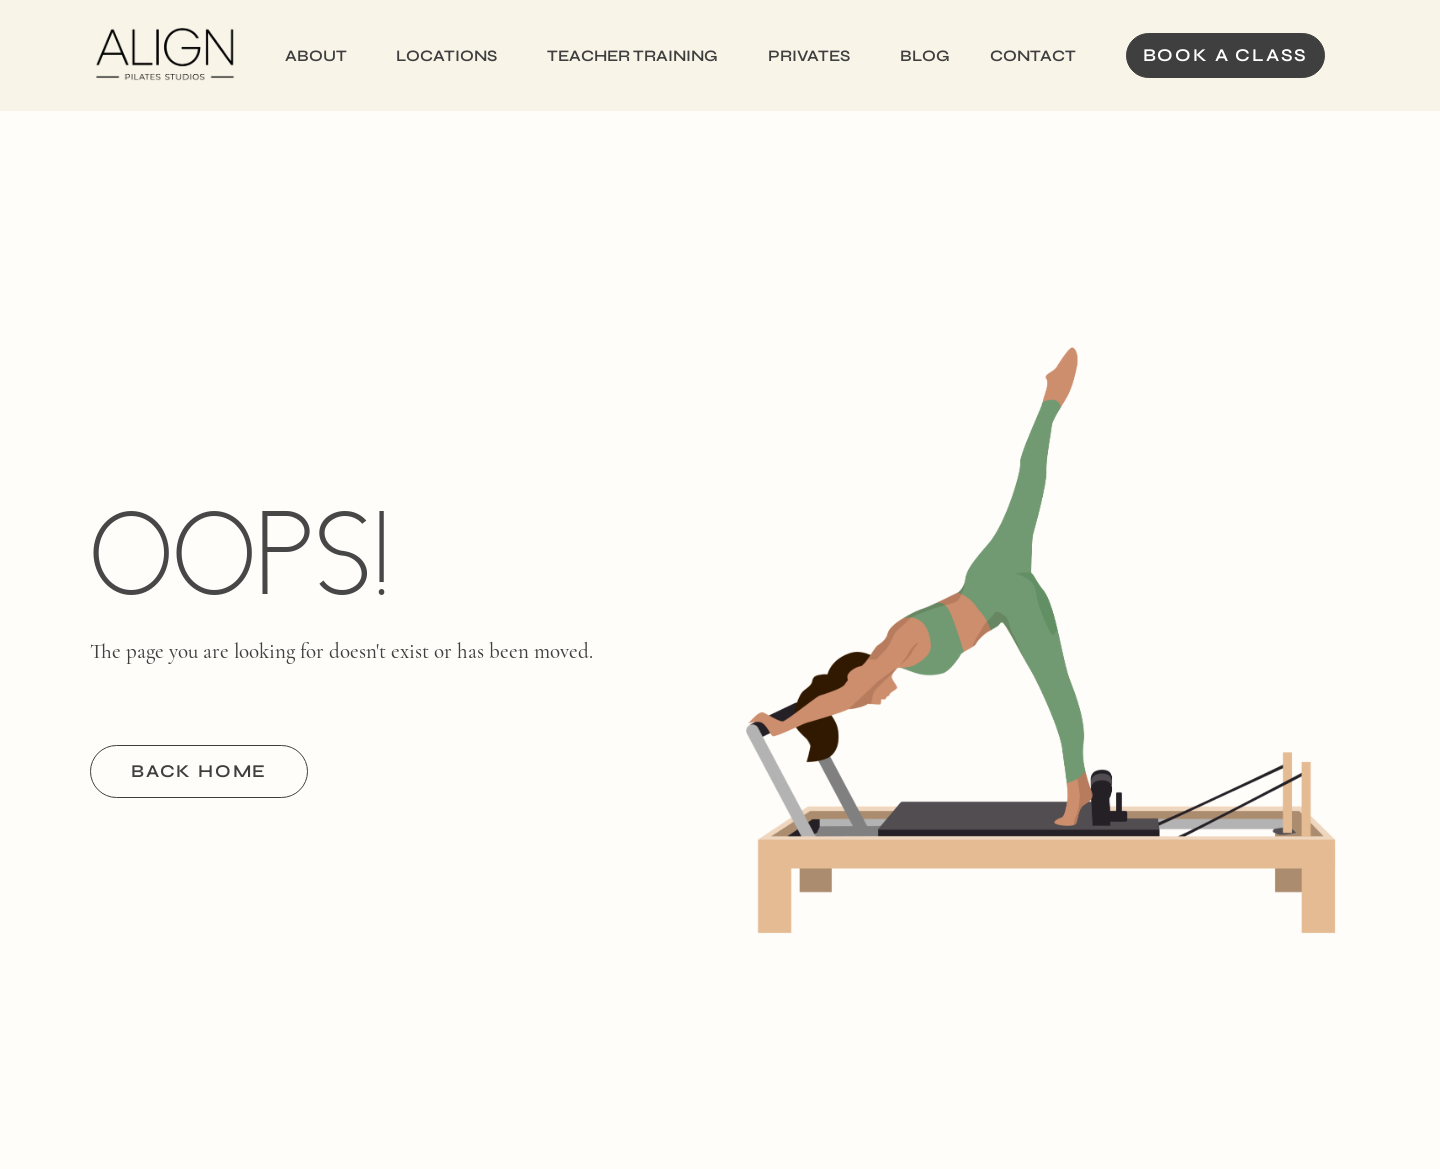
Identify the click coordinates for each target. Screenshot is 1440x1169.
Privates (809, 55)
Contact (1033, 55)
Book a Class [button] (1226, 55)
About (316, 55)
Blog (925, 55)
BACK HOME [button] (199, 771)
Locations (446, 55)
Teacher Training (632, 55)
